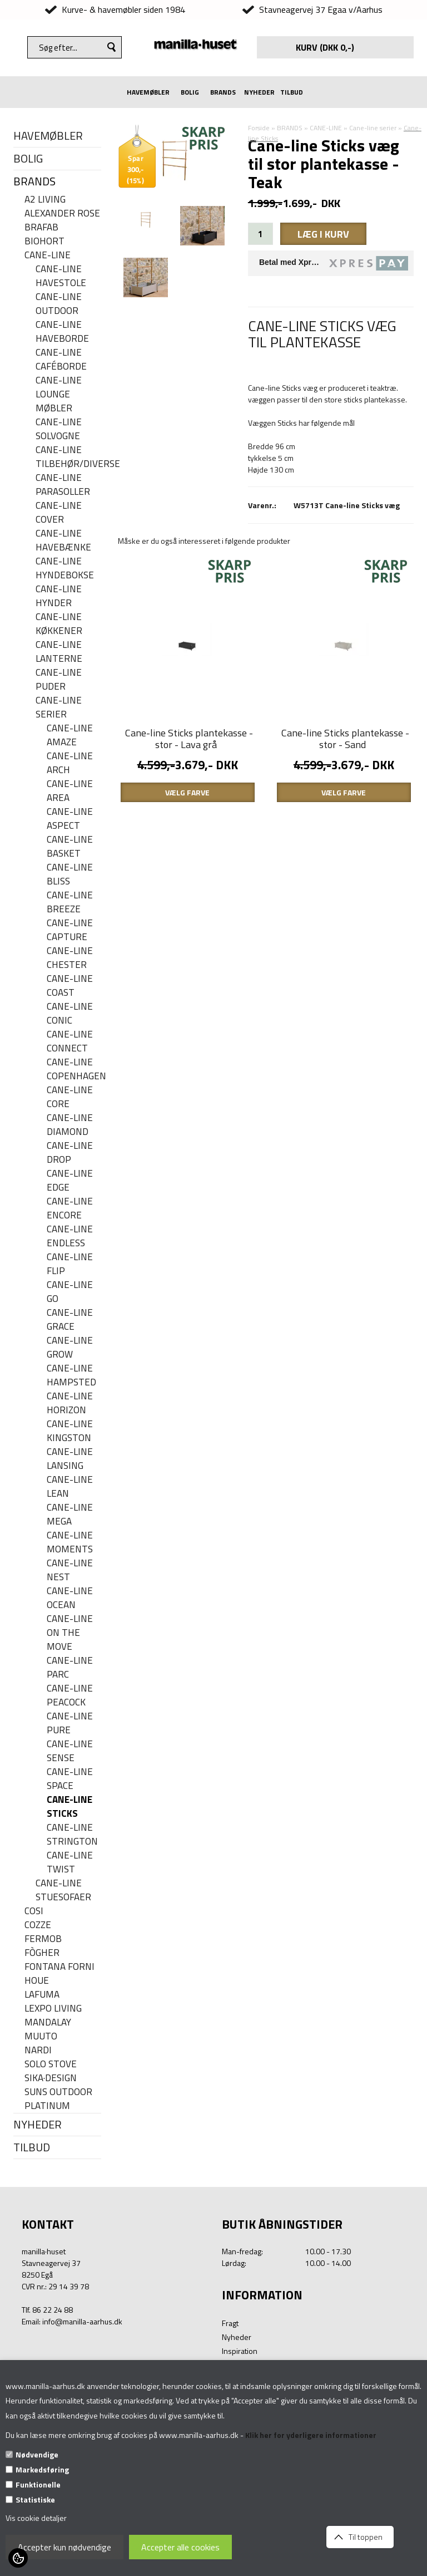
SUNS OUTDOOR (58, 2092)
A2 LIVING (45, 200)
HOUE (36, 1981)
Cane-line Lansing (70, 1459)
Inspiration (239, 2351)
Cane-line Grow (70, 1347)
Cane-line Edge (70, 1180)
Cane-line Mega (70, 1514)
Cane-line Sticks (69, 1807)
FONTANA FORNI (59, 1967)
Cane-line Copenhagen (74, 1069)
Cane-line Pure (70, 1723)
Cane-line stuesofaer (63, 1890)
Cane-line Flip (70, 1264)
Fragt (230, 2323)
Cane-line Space (70, 1779)
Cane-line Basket (70, 847)
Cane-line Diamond (70, 1125)
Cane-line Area (70, 791)
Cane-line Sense (70, 1751)
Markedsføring (42, 2469)
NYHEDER (259, 92)
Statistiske (35, 2499)
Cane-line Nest (70, 1570)
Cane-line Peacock (70, 1695)
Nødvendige (37, 2454)
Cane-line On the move (70, 1633)
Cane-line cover (59, 513)
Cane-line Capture (70, 930)
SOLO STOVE (50, 2064)
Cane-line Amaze (70, 735)
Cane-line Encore (70, 1208)
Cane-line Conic (70, 1014)
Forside (259, 127)
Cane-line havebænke (63, 540)
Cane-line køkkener (59, 624)
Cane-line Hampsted (71, 1375)
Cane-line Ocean (70, 1598)
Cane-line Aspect (70, 819)
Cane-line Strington (72, 1835)
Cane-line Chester (70, 958)
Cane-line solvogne (59, 429)
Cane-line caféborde (61, 359)
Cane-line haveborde (62, 332)
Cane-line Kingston (70, 1431)
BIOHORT (44, 241)
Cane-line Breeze (70, 902)
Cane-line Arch (70, 763)
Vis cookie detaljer (36, 2518)
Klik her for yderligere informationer (310, 2435)
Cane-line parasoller (63, 485)
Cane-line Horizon (70, 1403)
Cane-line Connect (70, 1041)
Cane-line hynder (59, 596)
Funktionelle (38, 2484)
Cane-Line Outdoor (59, 304)
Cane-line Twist (70, 1862)
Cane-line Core (70, 1097)
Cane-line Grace (70, 1320)
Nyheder (236, 2337)
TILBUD (291, 92)
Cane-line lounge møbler (59, 394)
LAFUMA (41, 1995)
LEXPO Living (53, 2008)
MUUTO (40, 2036)
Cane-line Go (70, 1292)
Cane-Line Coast (70, 986)
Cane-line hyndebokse (65, 568)
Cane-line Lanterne (59, 652)
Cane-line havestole (61, 276)
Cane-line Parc (70, 1668)
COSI (33, 1911)
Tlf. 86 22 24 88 (47, 2310)
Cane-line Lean (70, 1487)
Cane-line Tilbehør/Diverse (68, 457)
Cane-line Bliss (70, 874)
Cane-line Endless (70, 1236)
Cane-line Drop (70, 1153)
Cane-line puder (59, 680)
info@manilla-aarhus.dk (82, 2321)
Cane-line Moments (70, 1542)
